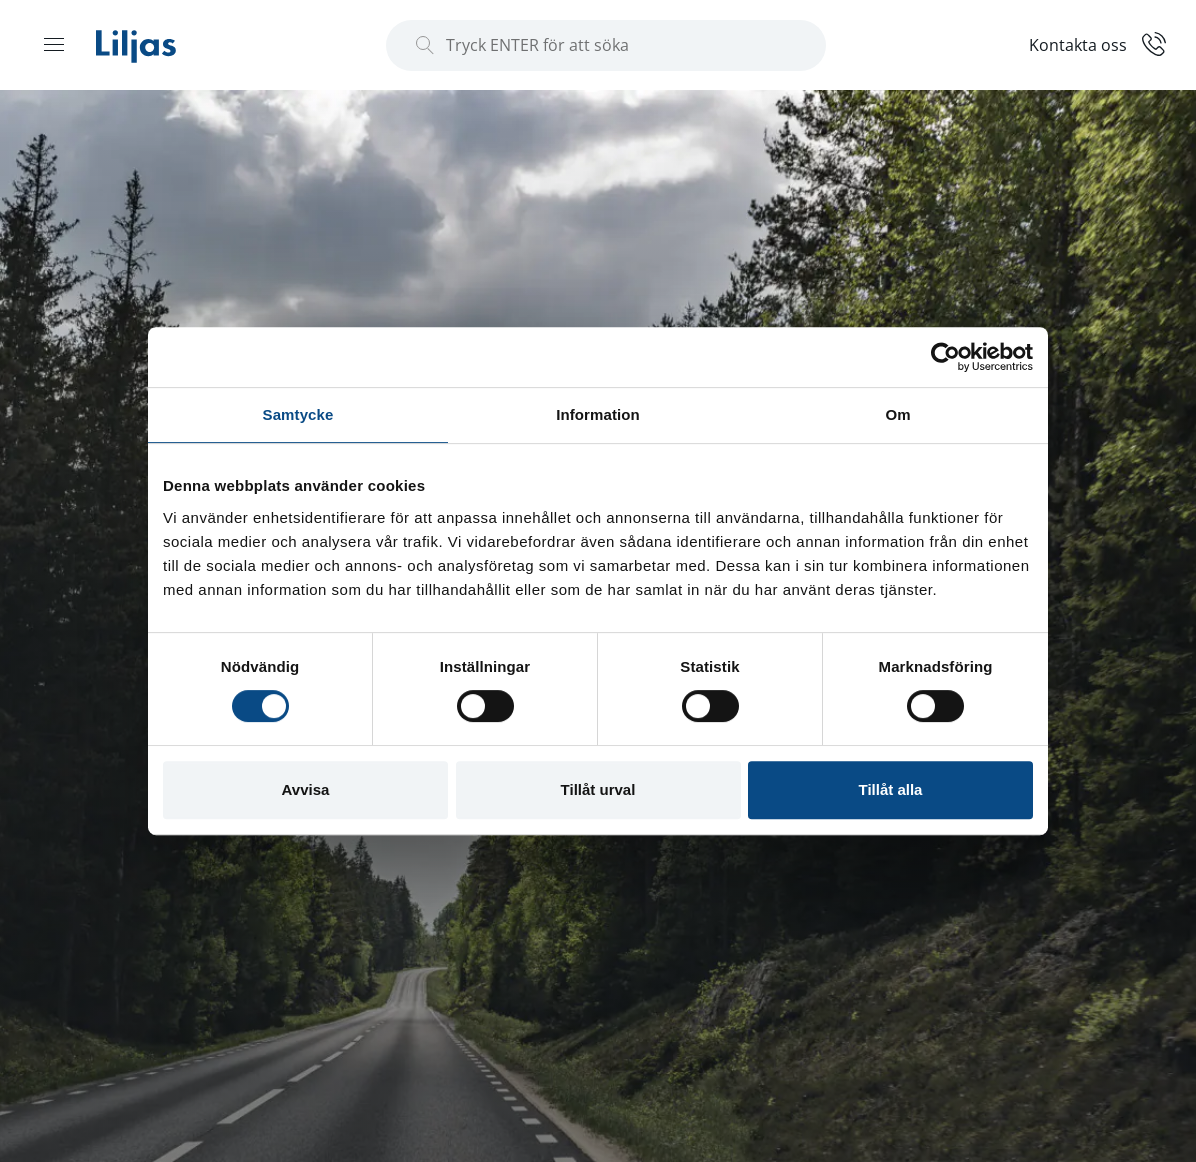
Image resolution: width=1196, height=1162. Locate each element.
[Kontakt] (1097, 43)
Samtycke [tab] (298, 414)
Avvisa (306, 789)
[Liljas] (156, 45)
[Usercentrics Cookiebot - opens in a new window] (945, 357)
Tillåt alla (891, 789)
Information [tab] (598, 414)
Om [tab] (897, 414)
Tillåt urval (598, 789)
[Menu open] (54, 44)
